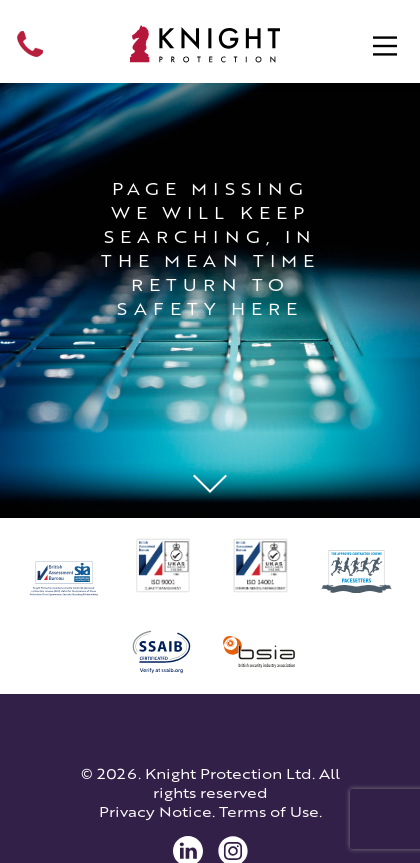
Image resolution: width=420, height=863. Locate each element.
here (266, 309)
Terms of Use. (270, 811)
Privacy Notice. (157, 811)
